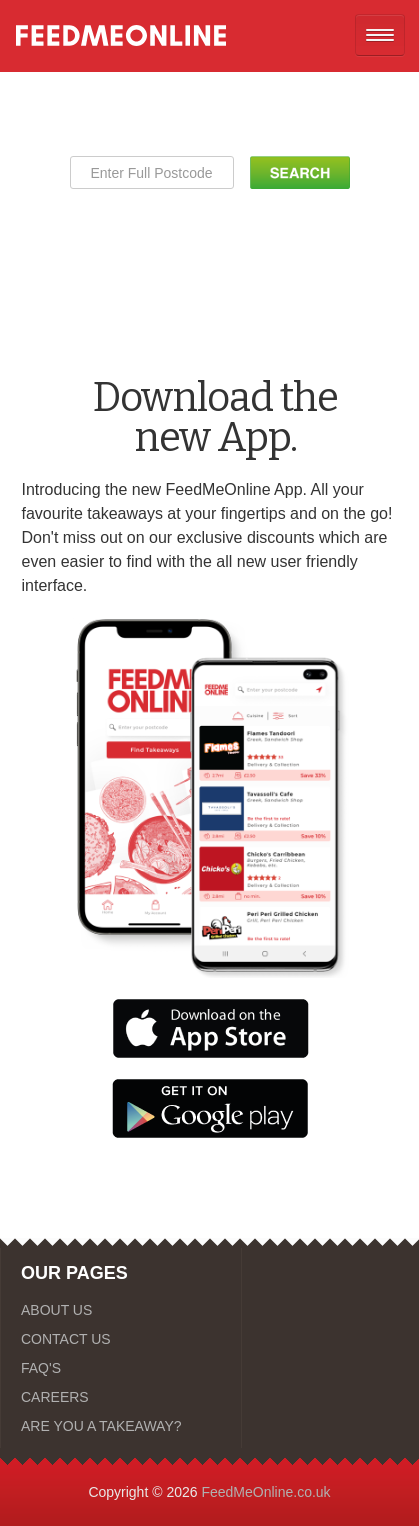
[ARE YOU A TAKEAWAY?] (121, 1426)
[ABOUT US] (121, 1310)
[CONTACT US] (121, 1339)
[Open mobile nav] (380, 35)
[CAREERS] (121, 1397)
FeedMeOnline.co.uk (265, 1492)
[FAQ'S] (121, 1368)
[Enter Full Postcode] (152, 172)
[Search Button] (300, 172)
